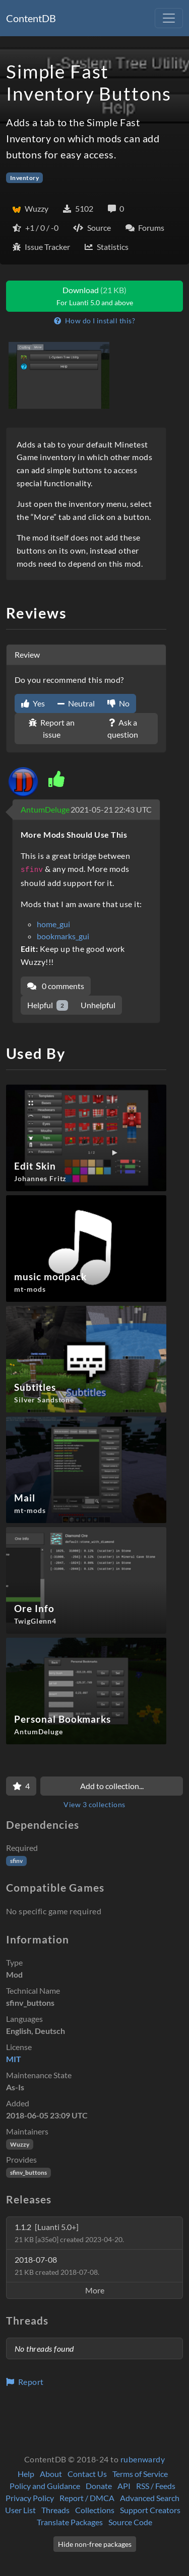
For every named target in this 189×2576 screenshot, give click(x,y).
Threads (55, 2510)
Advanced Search (149, 2498)
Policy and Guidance (45, 2486)
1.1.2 (69, 2233)
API (124, 2486)
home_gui (53, 924)
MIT (13, 2059)
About (51, 2473)
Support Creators (150, 2510)
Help (26, 2473)
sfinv (16, 1860)
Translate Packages (70, 2522)
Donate (99, 2486)
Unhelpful (98, 1005)
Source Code (130, 2522)
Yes (33, 703)
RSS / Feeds (155, 2486)
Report (25, 2381)
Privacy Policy (30, 2498)
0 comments (55, 986)
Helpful (47, 1005)
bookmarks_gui (63, 936)
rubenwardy (142, 2459)
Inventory (24, 178)
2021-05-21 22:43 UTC (111, 809)
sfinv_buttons (28, 2172)
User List (20, 2510)
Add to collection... (112, 1786)
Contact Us (87, 2473)
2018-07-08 (57, 2265)
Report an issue (52, 728)
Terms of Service (140, 2473)
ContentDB (31, 18)
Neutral (76, 703)
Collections (94, 2510)
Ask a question (122, 728)
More (94, 2290)
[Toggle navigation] (169, 18)
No (118, 703)
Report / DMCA (86, 2498)
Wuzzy (19, 2144)
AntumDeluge (45, 809)
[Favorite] (21, 1786)
